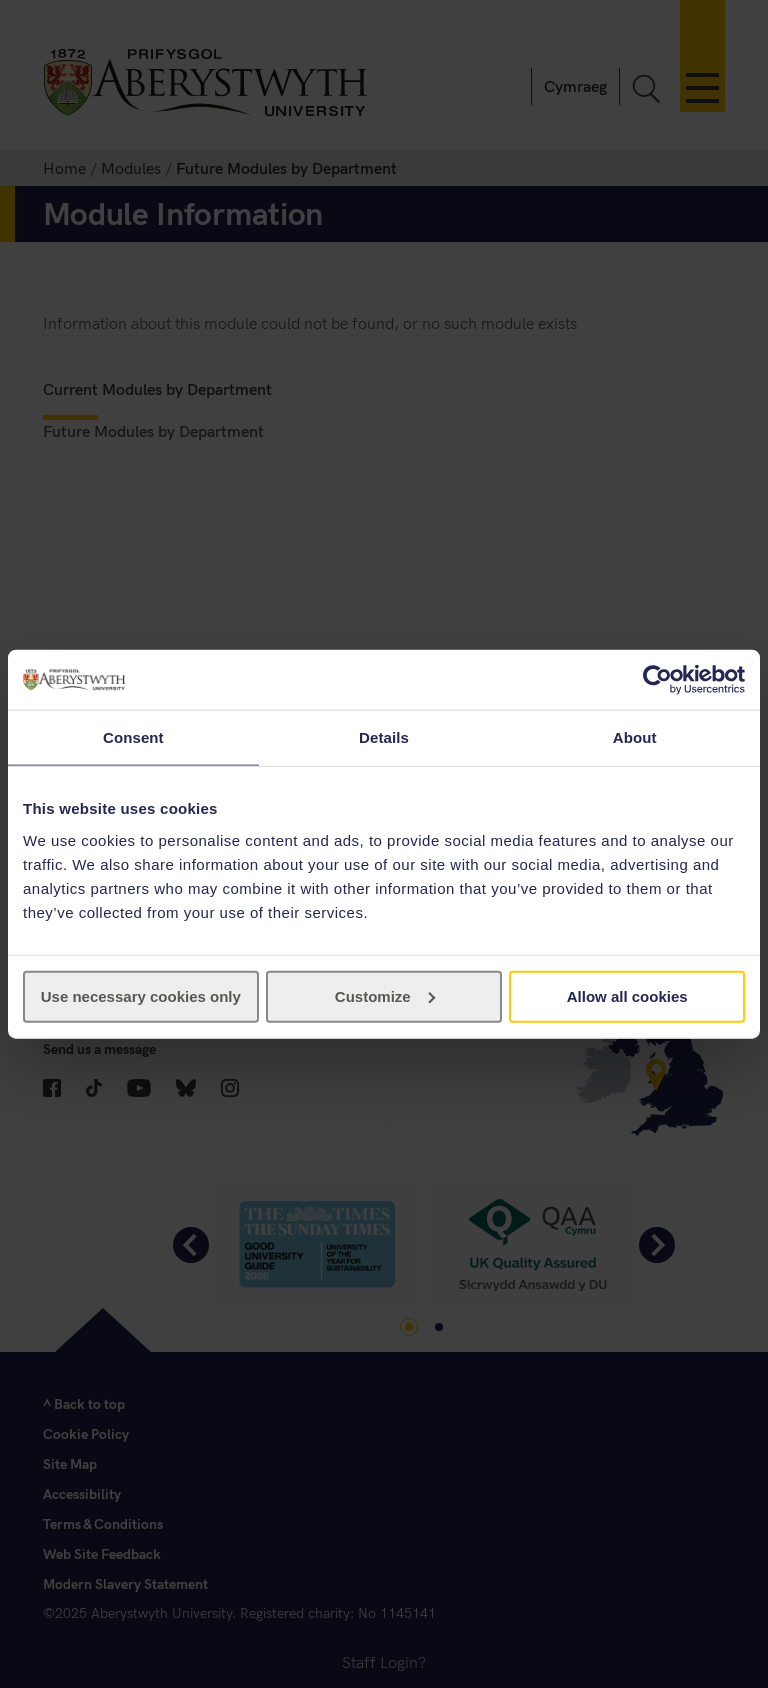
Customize (385, 995)
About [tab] (635, 737)
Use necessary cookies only (141, 995)
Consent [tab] (133, 737)
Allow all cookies (627, 995)
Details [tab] (384, 737)
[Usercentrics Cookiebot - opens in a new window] (657, 680)
